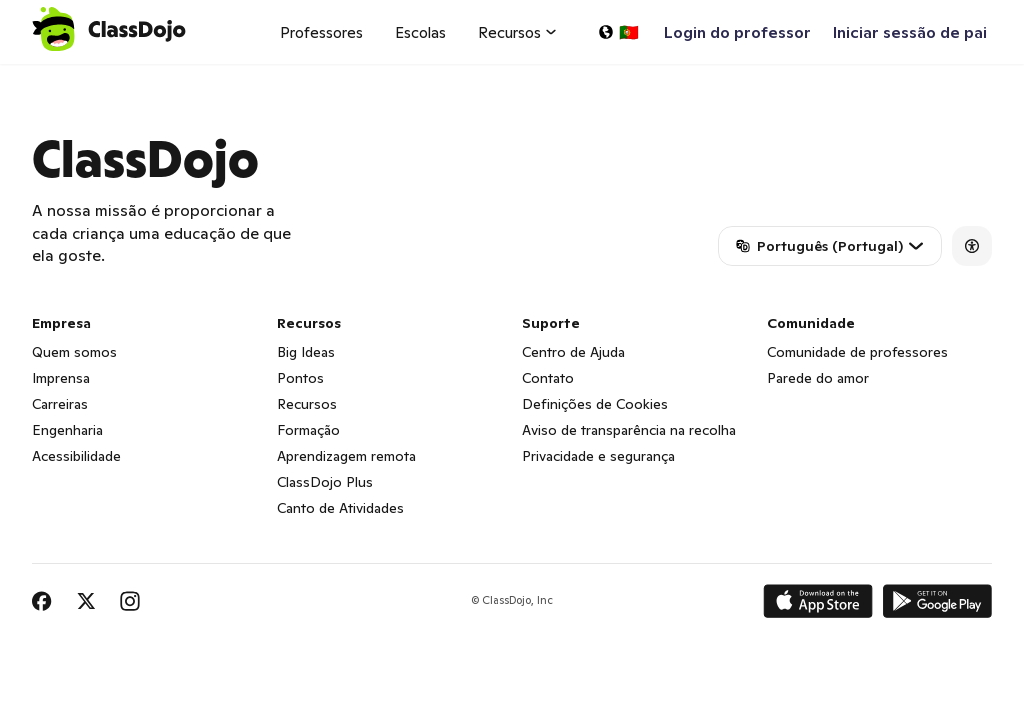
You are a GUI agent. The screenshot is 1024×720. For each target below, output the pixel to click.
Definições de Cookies (595, 404)
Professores (321, 32)
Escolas (420, 32)
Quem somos (74, 352)
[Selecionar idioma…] (618, 32)
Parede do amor (818, 378)
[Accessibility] (972, 246)
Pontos (300, 378)
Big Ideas (306, 352)
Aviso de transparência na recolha (629, 430)
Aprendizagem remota (346, 456)
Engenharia (67, 430)
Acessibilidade (76, 456)
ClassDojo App (55, 76)
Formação (308, 430)
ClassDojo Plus (325, 482)
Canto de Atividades (340, 508)
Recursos (307, 404)
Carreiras (60, 404)
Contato (548, 378)
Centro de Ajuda (573, 352)
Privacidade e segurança (598, 456)
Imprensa (61, 378)
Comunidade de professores (857, 352)
